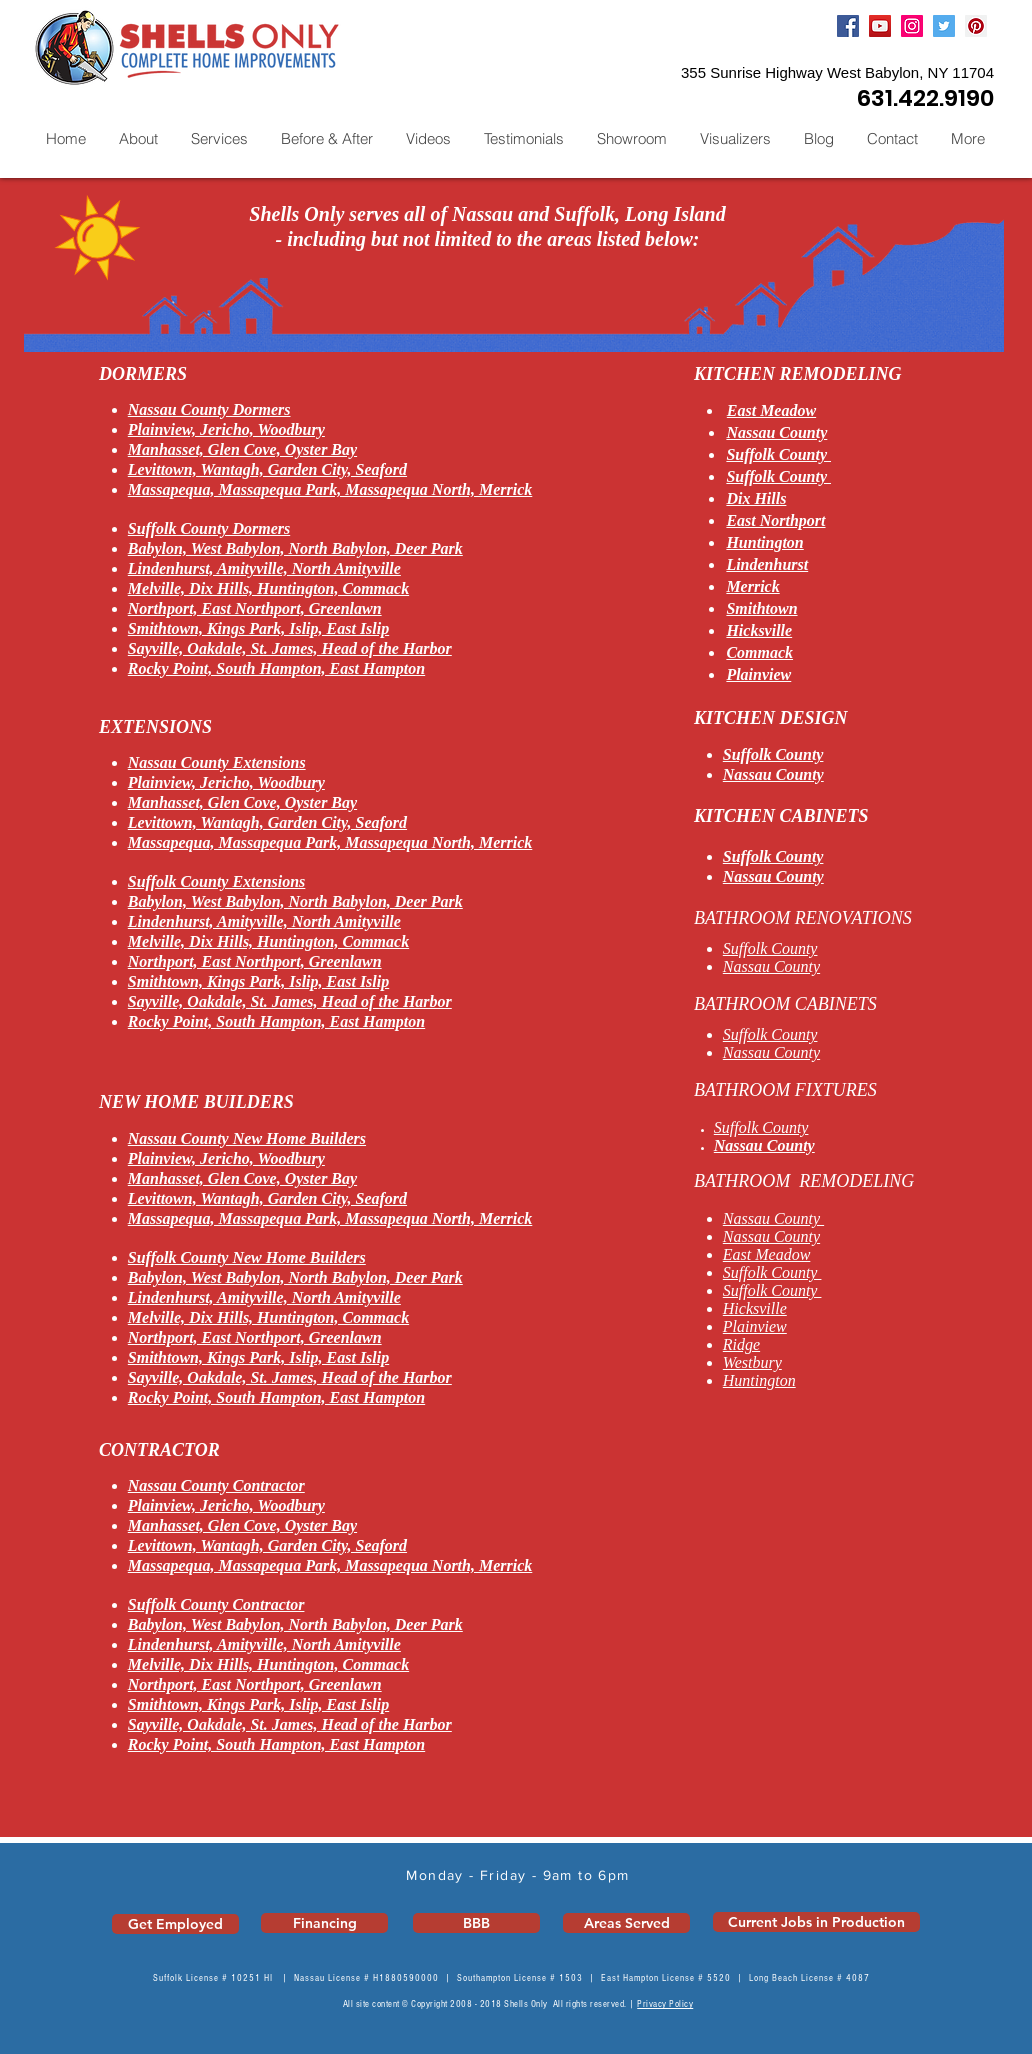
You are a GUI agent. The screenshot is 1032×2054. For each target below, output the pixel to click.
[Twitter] (944, 26)
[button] (219, 139)
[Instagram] (912, 26)
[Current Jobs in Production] (816, 1922)
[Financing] (324, 1923)
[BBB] (476, 1923)
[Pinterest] (976, 26)
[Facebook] (848, 26)
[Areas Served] (626, 1923)
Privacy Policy (665, 2004)
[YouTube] (880, 26)
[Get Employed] (175, 1924)
